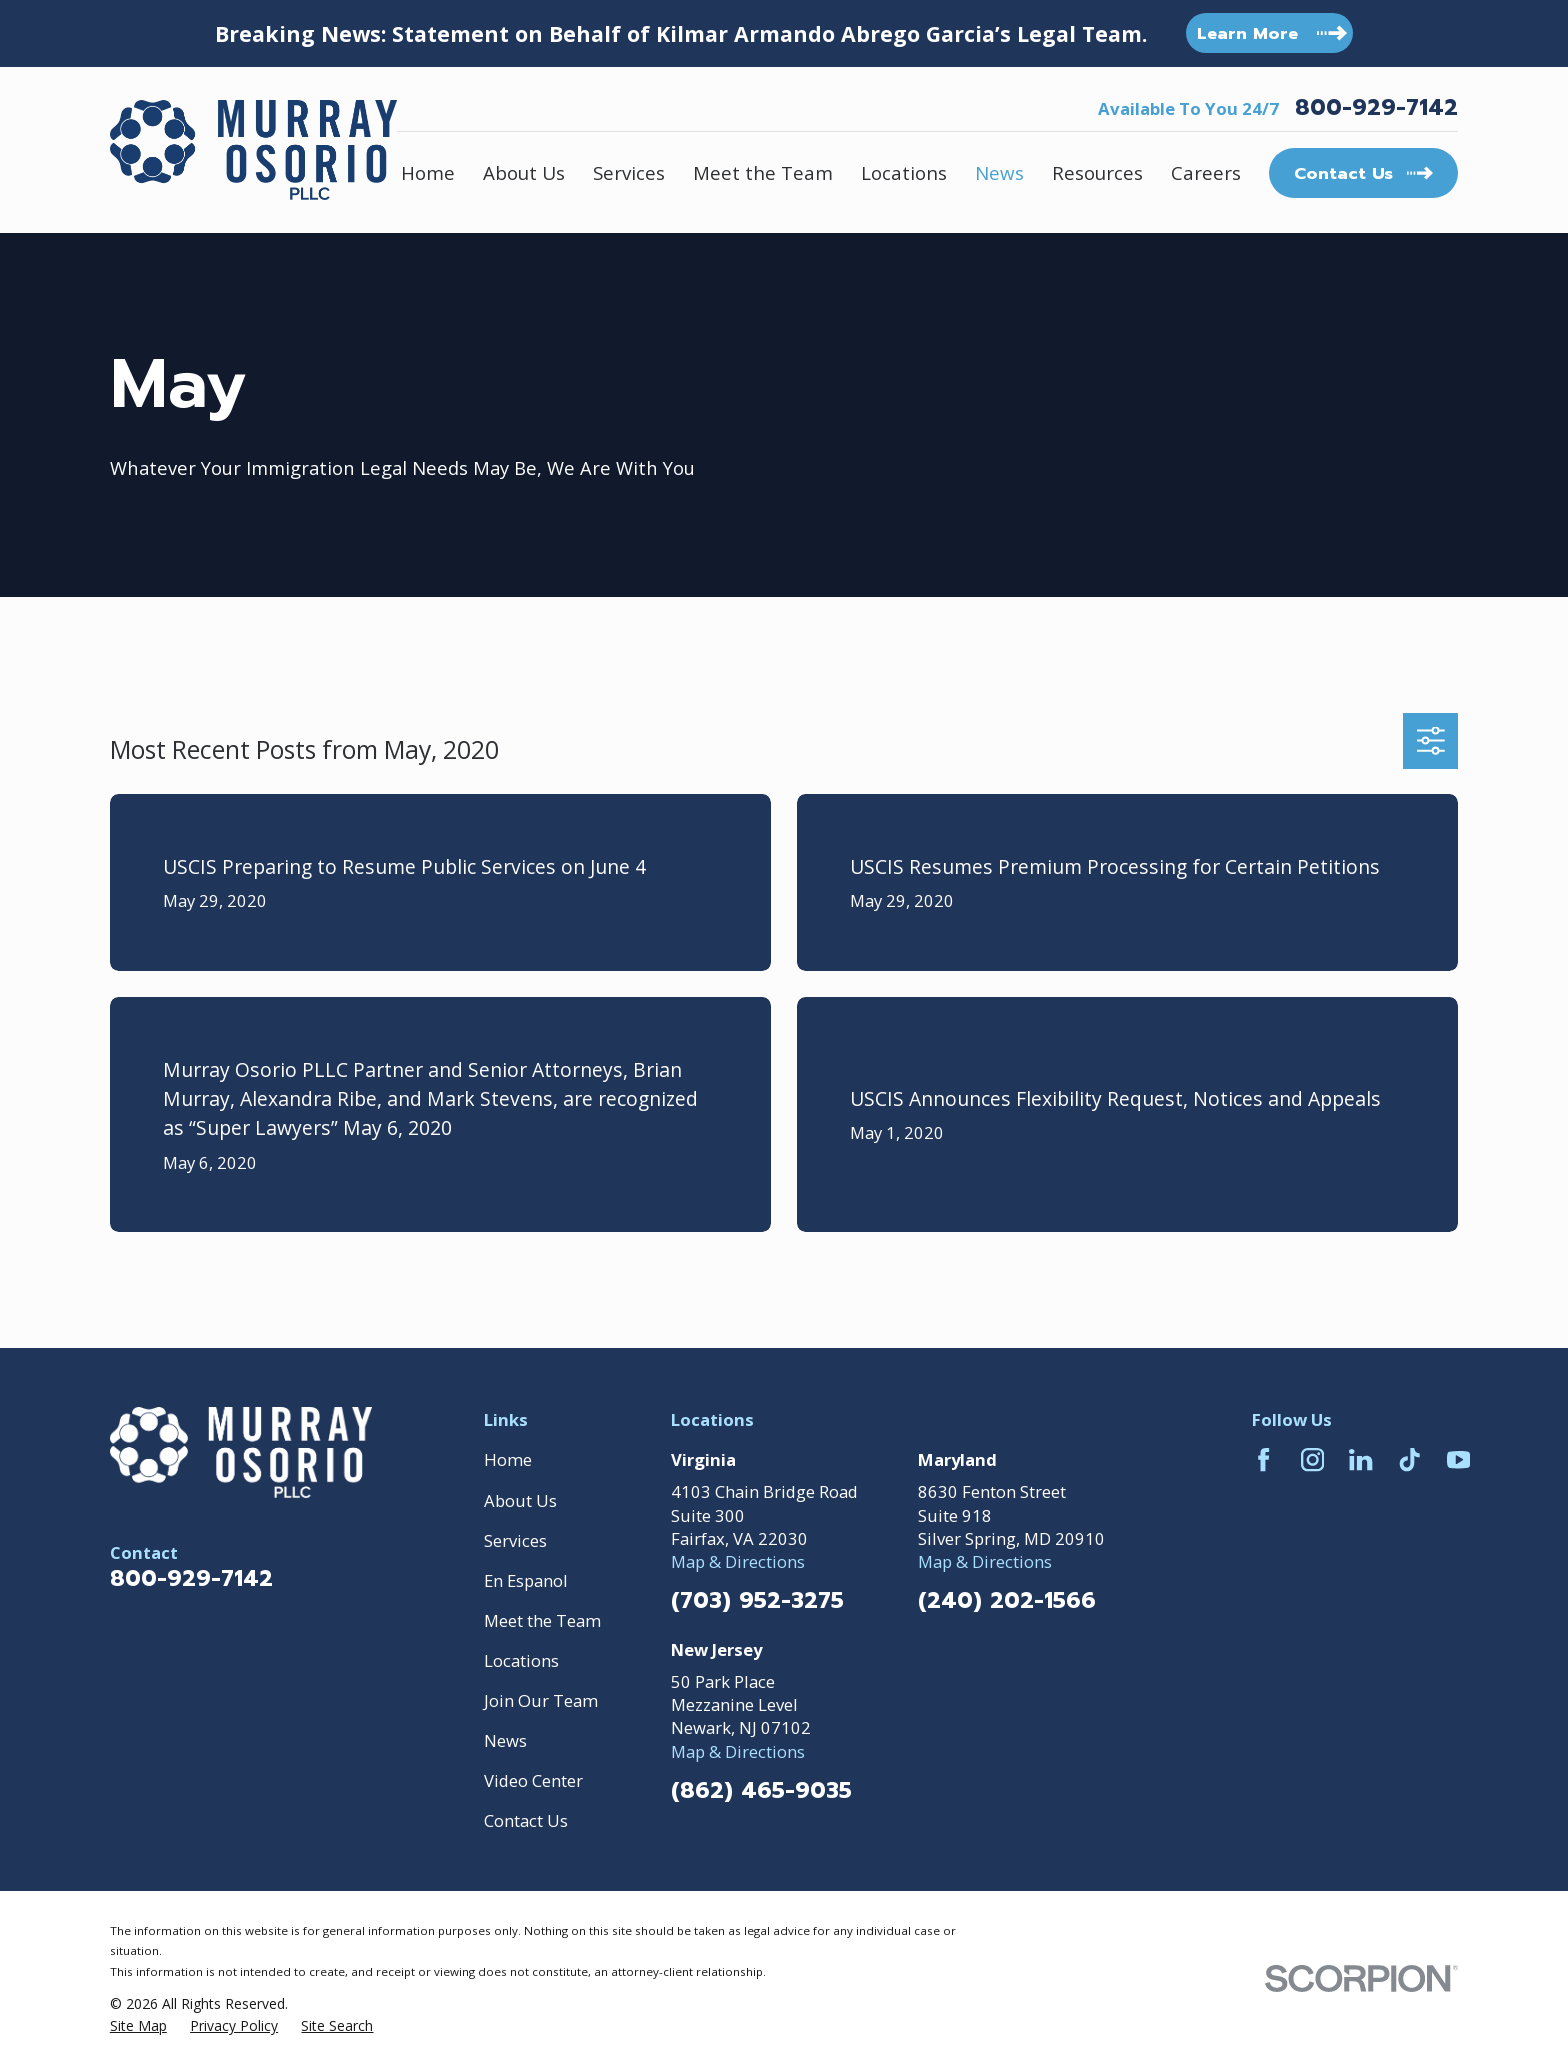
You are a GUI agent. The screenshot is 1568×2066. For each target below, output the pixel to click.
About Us (520, 1500)
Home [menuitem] (428, 172)
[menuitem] (138, 2025)
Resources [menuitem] (1097, 172)
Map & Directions (738, 1561)
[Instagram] (1312, 1459)
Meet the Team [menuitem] (763, 172)
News (505, 1740)
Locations (521, 1660)
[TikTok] (1409, 1459)
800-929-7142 (1376, 108)
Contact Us (526, 1820)
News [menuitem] (999, 172)
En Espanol (526, 1580)
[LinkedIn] (1360, 1459)
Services (515, 1540)
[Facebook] (1263, 1459)
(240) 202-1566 (1007, 1601)
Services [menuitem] (629, 172)
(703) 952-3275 (757, 1601)
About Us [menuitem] (524, 172)
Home (508, 1459)
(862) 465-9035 (761, 1791)
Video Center (533, 1780)
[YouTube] (1458, 1459)
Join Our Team (541, 1700)
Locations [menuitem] (904, 172)
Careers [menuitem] (1206, 172)
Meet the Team (542, 1620)
